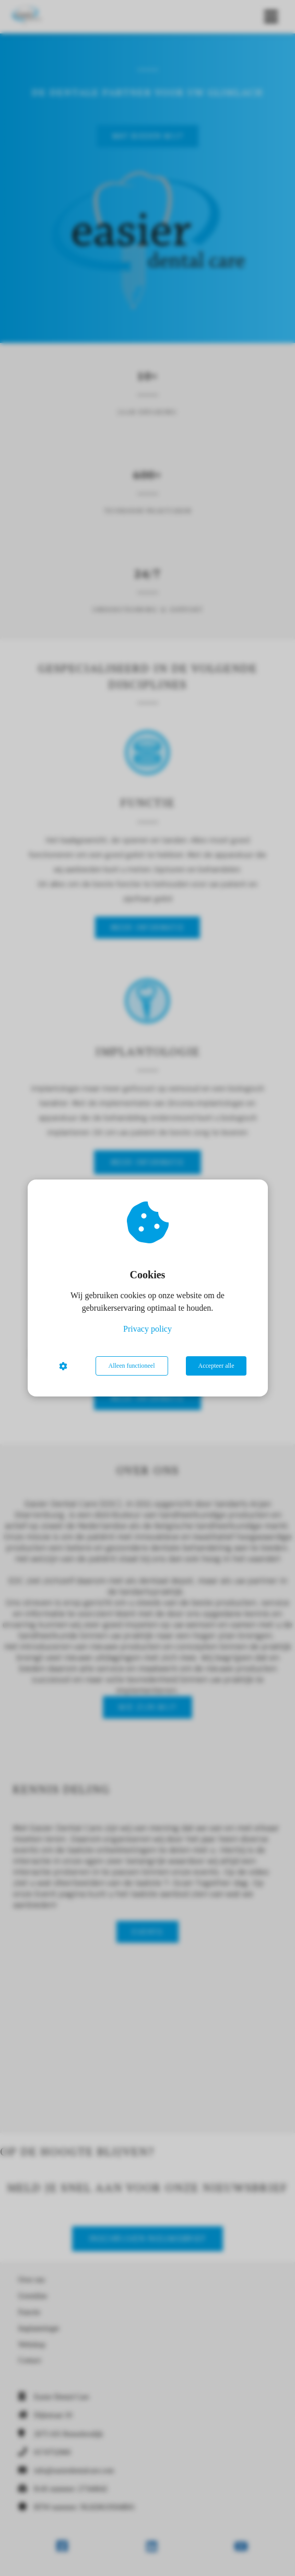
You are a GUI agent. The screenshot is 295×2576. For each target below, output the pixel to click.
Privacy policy (147, 1328)
